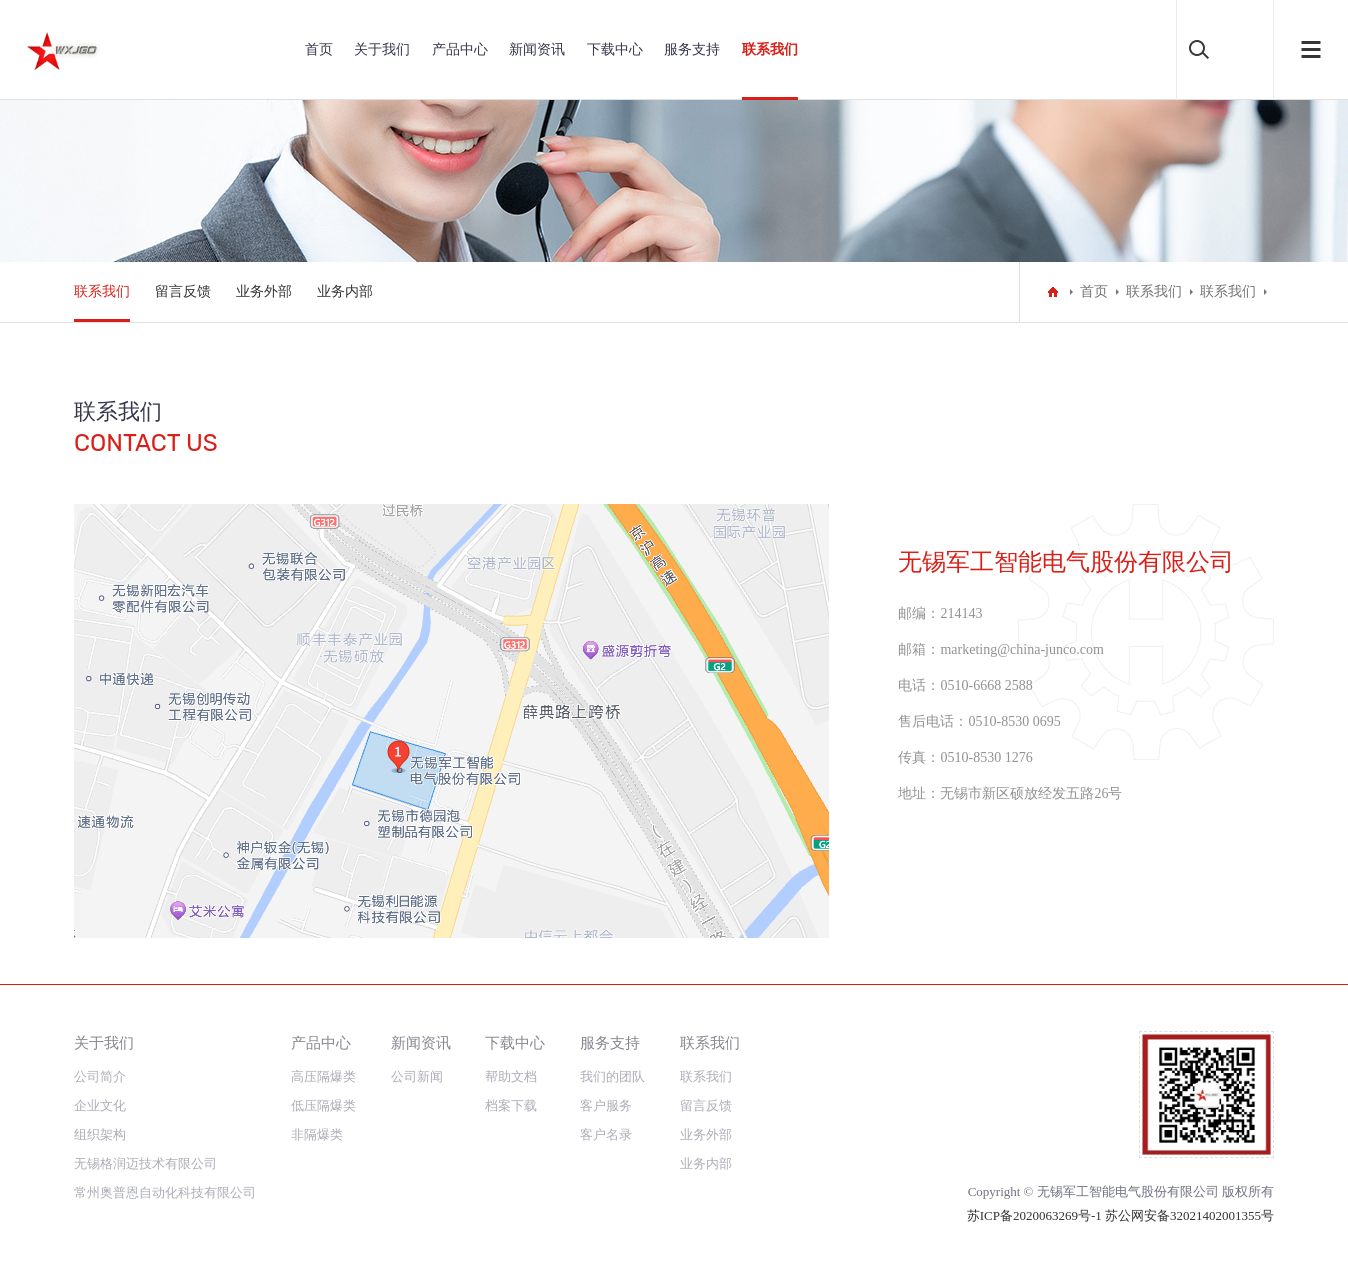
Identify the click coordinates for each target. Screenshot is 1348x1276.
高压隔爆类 (323, 1076)
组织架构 (100, 1134)
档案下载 (511, 1105)
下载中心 (615, 49)
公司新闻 (417, 1076)
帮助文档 (511, 1076)
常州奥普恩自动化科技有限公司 (165, 1192)
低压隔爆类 (323, 1105)
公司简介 (100, 1076)
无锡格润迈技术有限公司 (145, 1163)
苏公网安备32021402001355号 (1189, 1215)
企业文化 (100, 1105)
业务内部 (345, 291)
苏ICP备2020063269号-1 (1036, 1215)
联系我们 (770, 49)
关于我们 (382, 49)
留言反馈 (183, 291)
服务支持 (692, 49)
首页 (319, 49)
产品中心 (460, 49)
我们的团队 (612, 1076)
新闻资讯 (537, 49)
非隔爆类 (317, 1134)
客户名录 (606, 1134)
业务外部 (264, 291)
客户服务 (606, 1105)
